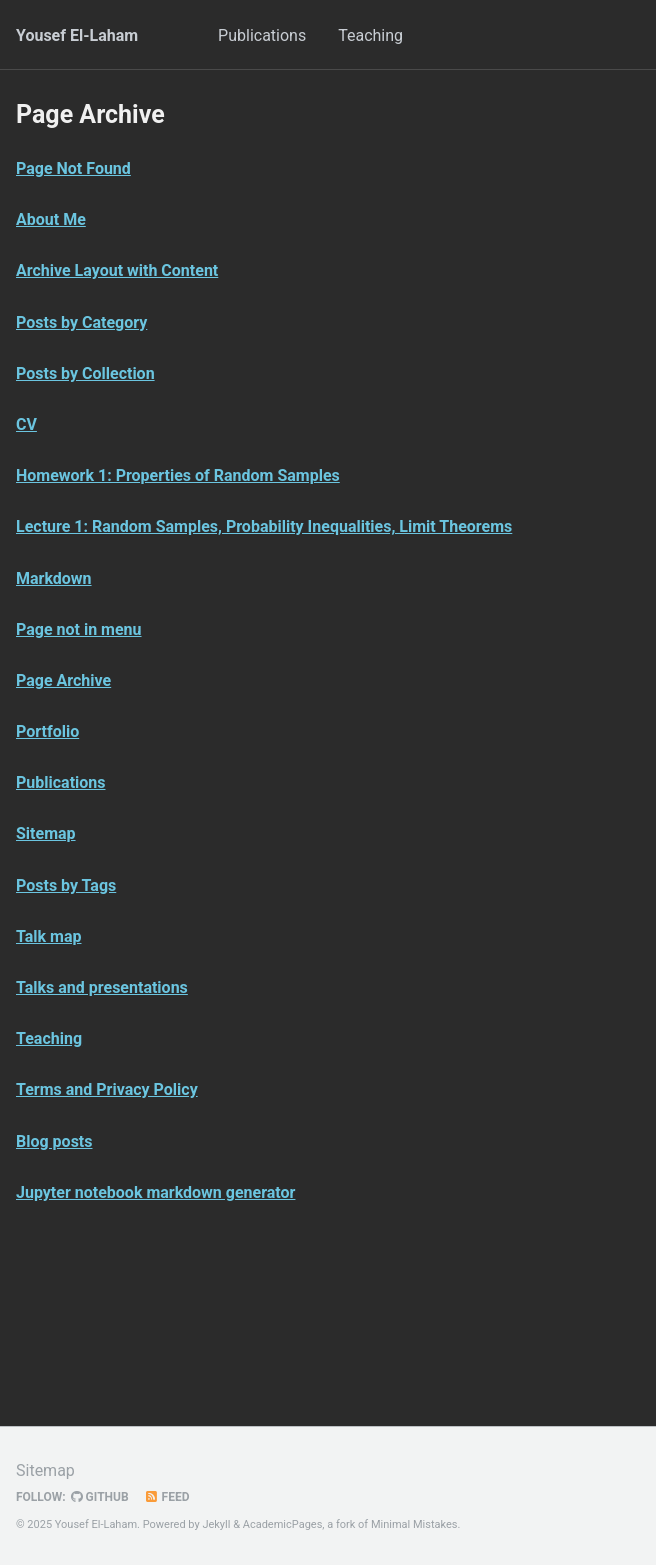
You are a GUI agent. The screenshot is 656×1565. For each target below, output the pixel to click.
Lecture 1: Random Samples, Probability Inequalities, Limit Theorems (264, 526)
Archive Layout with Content (117, 270)
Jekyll (216, 1524)
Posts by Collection (85, 373)
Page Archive (63, 680)
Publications (262, 35)
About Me (51, 219)
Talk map (48, 936)
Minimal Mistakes (414, 1524)
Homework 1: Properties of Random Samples (178, 475)
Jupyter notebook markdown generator (155, 1192)
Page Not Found (73, 168)
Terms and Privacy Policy (107, 1089)
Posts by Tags (66, 885)
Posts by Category (81, 322)
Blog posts (54, 1141)
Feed (167, 1497)
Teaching (370, 35)
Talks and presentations (102, 987)
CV (26, 424)
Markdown (54, 578)
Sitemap (46, 833)
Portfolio (47, 731)
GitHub (100, 1497)
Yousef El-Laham (77, 35)
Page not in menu (79, 629)
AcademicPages (283, 1524)
